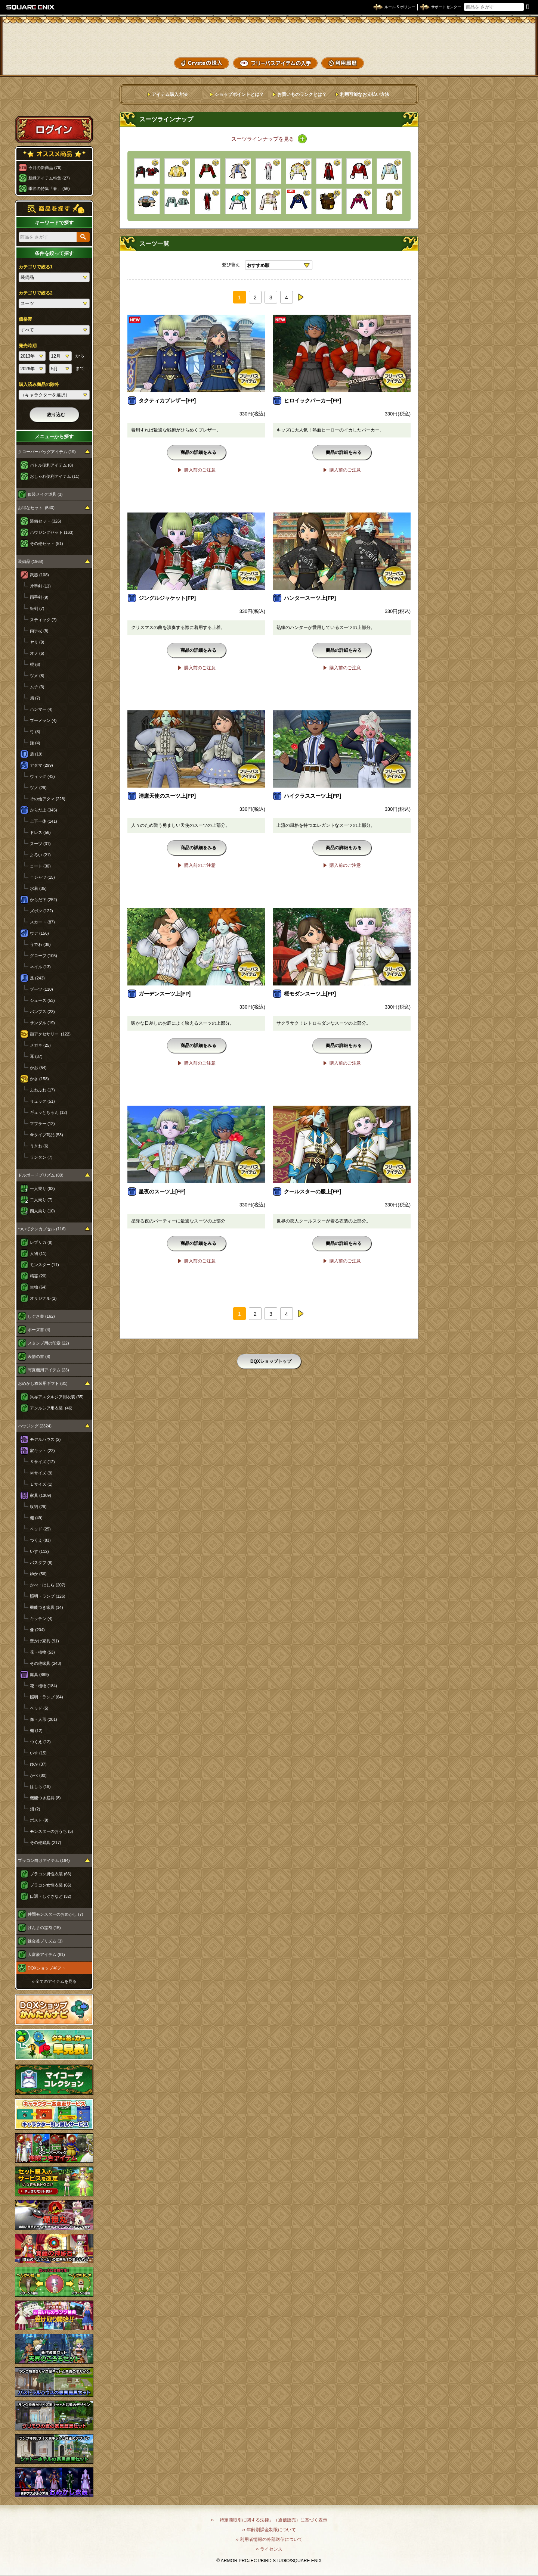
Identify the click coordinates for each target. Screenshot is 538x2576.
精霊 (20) (38, 1276)
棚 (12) (36, 1730)
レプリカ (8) (41, 1242)
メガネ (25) (40, 1045)
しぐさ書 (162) (41, 1316)
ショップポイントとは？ (239, 94)
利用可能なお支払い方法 (364, 94)
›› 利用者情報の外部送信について (268, 2539)
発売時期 (28, 345)
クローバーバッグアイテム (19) (47, 451)
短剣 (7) (37, 608)
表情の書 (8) (39, 1356)
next (300, 297)
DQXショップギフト (46, 1968)
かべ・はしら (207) (47, 1585)
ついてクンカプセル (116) (42, 1229)
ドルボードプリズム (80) (41, 1175)
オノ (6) (37, 653)
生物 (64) (38, 1287)
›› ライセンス (269, 2549)
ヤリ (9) (37, 642)
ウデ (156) (39, 933)
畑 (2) (35, 1809)
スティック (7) (43, 619)
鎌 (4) (35, 743)
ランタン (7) (41, 1157)
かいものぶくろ (504, 35)
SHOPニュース (504, 62)
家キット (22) (42, 1450)
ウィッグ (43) (42, 776)
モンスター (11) (44, 1264)
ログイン (54, 129)
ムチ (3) (37, 687)
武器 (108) (39, 575)
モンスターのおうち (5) (51, 1831)
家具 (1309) (40, 1495)
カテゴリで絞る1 (36, 267)
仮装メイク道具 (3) (45, 494)
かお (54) (38, 1067)
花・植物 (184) (43, 1685)
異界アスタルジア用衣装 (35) (57, 1397)
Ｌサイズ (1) (41, 1484)
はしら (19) (40, 1786)
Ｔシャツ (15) (42, 877)
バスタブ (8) (41, 1562)
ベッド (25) (40, 1529)
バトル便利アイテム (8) (51, 465)
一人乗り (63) (42, 1188)
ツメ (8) (37, 675)
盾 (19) (36, 754)
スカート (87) (42, 922)
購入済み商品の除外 (39, 384)
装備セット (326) (45, 521)
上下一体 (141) (43, 821)
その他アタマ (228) (47, 799)
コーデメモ (504, 48)
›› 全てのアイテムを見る (54, 1981)
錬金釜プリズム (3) (45, 1941)
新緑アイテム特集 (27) (49, 178)
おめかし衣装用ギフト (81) (43, 1383)
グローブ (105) (43, 955)
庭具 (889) (39, 1674)
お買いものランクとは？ (302, 94)
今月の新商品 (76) (45, 167)
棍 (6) (35, 664)
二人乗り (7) (41, 1199)
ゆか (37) (38, 1764)
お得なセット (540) (36, 507)
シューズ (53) (42, 1000)
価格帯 (25, 319)
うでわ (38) (40, 944)
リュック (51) (42, 1101)
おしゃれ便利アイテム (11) (55, 476)
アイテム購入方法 (170, 94)
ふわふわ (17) (42, 1090)
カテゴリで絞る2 (36, 293)
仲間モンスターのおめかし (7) (55, 1914)
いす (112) (39, 1551)
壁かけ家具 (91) (44, 1641)
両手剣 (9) (39, 597)
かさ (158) (39, 1079)
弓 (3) (35, 731)
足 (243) (37, 978)
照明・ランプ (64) (46, 1697)
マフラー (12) (42, 1123)
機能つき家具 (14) (46, 1607)
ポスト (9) (39, 1820)
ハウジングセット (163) (52, 532)
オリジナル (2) (43, 1298)
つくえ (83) (40, 1540)
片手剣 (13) (40, 586)
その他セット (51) (46, 543)
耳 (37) (36, 1056)
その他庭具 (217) (45, 1842)
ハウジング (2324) (35, 1426)
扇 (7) (35, 698)
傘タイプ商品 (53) (46, 1135)
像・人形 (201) (43, 1719)
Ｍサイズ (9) (41, 1473)
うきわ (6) (39, 1146)
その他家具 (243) (45, 1663)
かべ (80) (38, 1775)
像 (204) (37, 1629)
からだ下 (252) (43, 899)
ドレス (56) (40, 832)
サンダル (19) (42, 1023)
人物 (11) (38, 1253)
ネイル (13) (40, 967)
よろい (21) (40, 855)
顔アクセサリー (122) (50, 1034)
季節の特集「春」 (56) (49, 188)
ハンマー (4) (41, 709)
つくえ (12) (40, 1741)
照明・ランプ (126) (47, 1596)
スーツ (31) (40, 843)
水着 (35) (38, 888)
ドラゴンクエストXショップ (269, 37)
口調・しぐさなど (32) (50, 1896)
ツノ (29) (38, 787)
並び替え (231, 264)
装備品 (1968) (30, 561)
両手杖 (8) (39, 631)
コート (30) (40, 866)
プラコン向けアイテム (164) (44, 1860)
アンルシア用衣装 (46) (51, 1408)
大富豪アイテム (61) (46, 1954)
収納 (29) (38, 1506)
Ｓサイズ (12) (42, 1462)
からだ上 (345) (43, 810)
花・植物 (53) (42, 1652)
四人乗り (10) (42, 1211)
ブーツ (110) (41, 989)
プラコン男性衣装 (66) (50, 1874)
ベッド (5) (39, 1708)
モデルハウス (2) (45, 1439)
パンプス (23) (42, 1011)
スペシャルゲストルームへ (54, 102)
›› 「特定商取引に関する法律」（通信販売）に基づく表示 (269, 2520)
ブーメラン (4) (43, 720)
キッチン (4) (41, 1618)
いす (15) (38, 1753)
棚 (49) (36, 1518)
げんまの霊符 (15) (44, 1927)
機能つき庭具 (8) (45, 1797)
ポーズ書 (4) (39, 1329)
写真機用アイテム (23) (48, 1370)
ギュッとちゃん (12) (48, 1112)
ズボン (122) (41, 911)
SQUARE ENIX (30, 7)
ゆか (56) (38, 1574)
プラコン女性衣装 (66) (50, 1885)
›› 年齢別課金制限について (269, 2529)
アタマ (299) (41, 765)
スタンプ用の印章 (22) (48, 1343)
